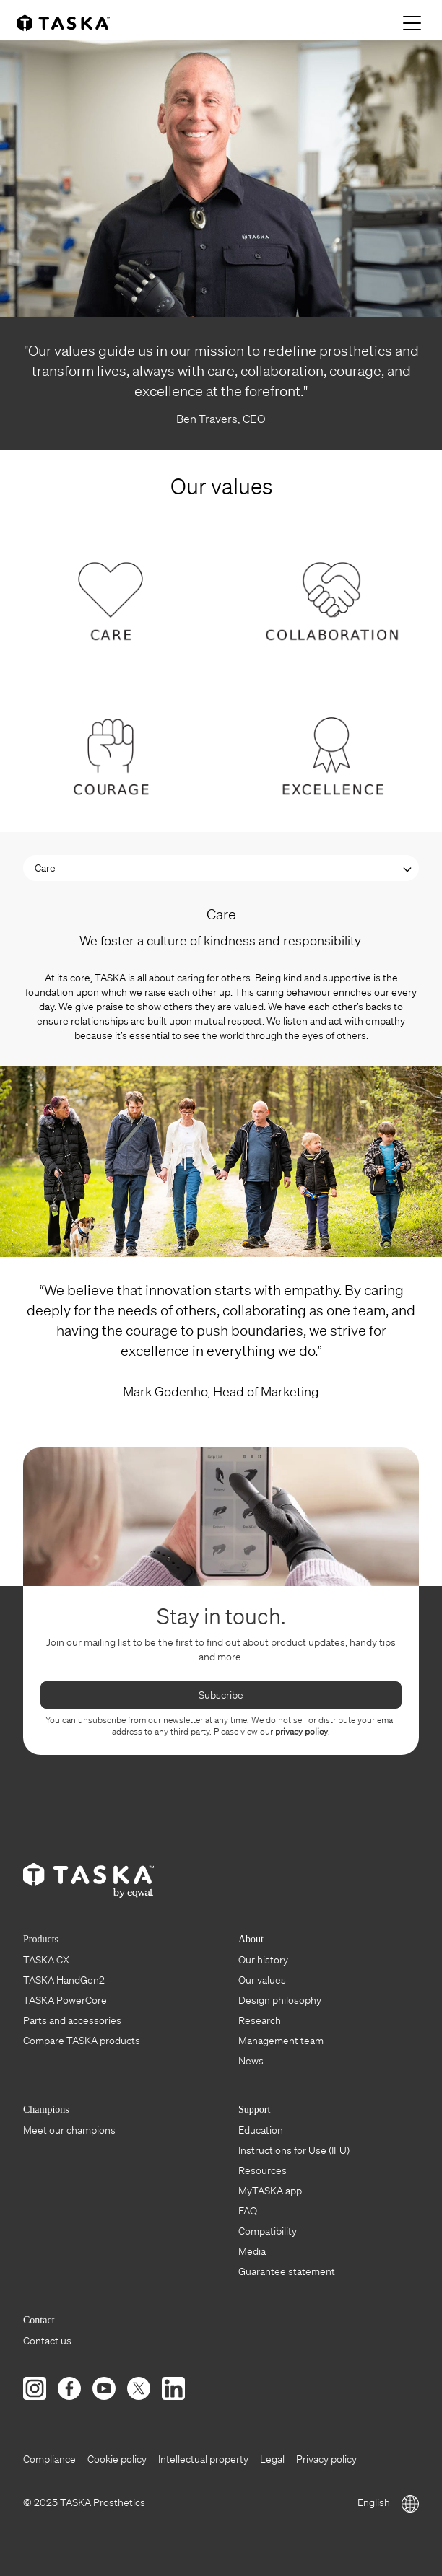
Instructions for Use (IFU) (294, 2150)
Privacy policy (326, 2459)
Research (259, 2020)
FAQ (247, 2210)
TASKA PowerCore (65, 2000)
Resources (262, 2170)
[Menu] (414, 23)
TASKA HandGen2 (64, 1979)
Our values (262, 1979)
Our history (263, 1959)
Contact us (47, 2340)
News (251, 2060)
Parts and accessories (72, 2020)
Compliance (49, 2459)
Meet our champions (69, 2130)
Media (252, 2251)
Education (260, 2130)
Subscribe (221, 1694)
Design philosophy (279, 2000)
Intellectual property (203, 2459)
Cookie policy (117, 2459)
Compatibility (267, 2231)
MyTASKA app (270, 2190)
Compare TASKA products (81, 2040)
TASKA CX (46, 1959)
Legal (272, 2459)
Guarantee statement (286, 2271)
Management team (281, 2040)
